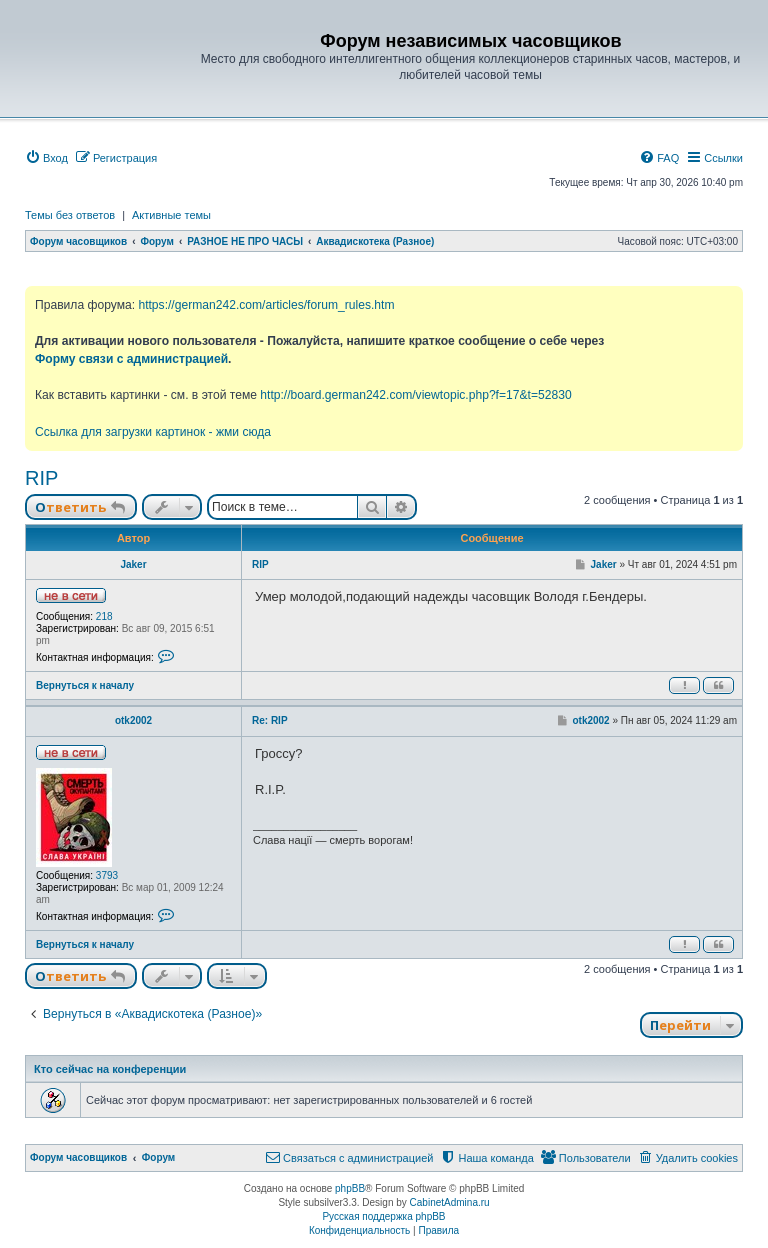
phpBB (350, 1188)
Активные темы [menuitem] (171, 215)
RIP (41, 478)
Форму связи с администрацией (131, 359)
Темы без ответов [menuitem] (70, 215)
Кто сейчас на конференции (110, 1069)
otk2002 (133, 720)
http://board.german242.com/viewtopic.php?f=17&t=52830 (415, 395)
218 (104, 616)
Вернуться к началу (85, 685)
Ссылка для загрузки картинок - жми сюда (153, 432)
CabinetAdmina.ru (450, 1202)
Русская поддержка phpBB (383, 1216)
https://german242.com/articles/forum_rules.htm (266, 305)
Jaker (133, 564)
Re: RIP (270, 720)
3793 (107, 875)
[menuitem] (46, 158)
